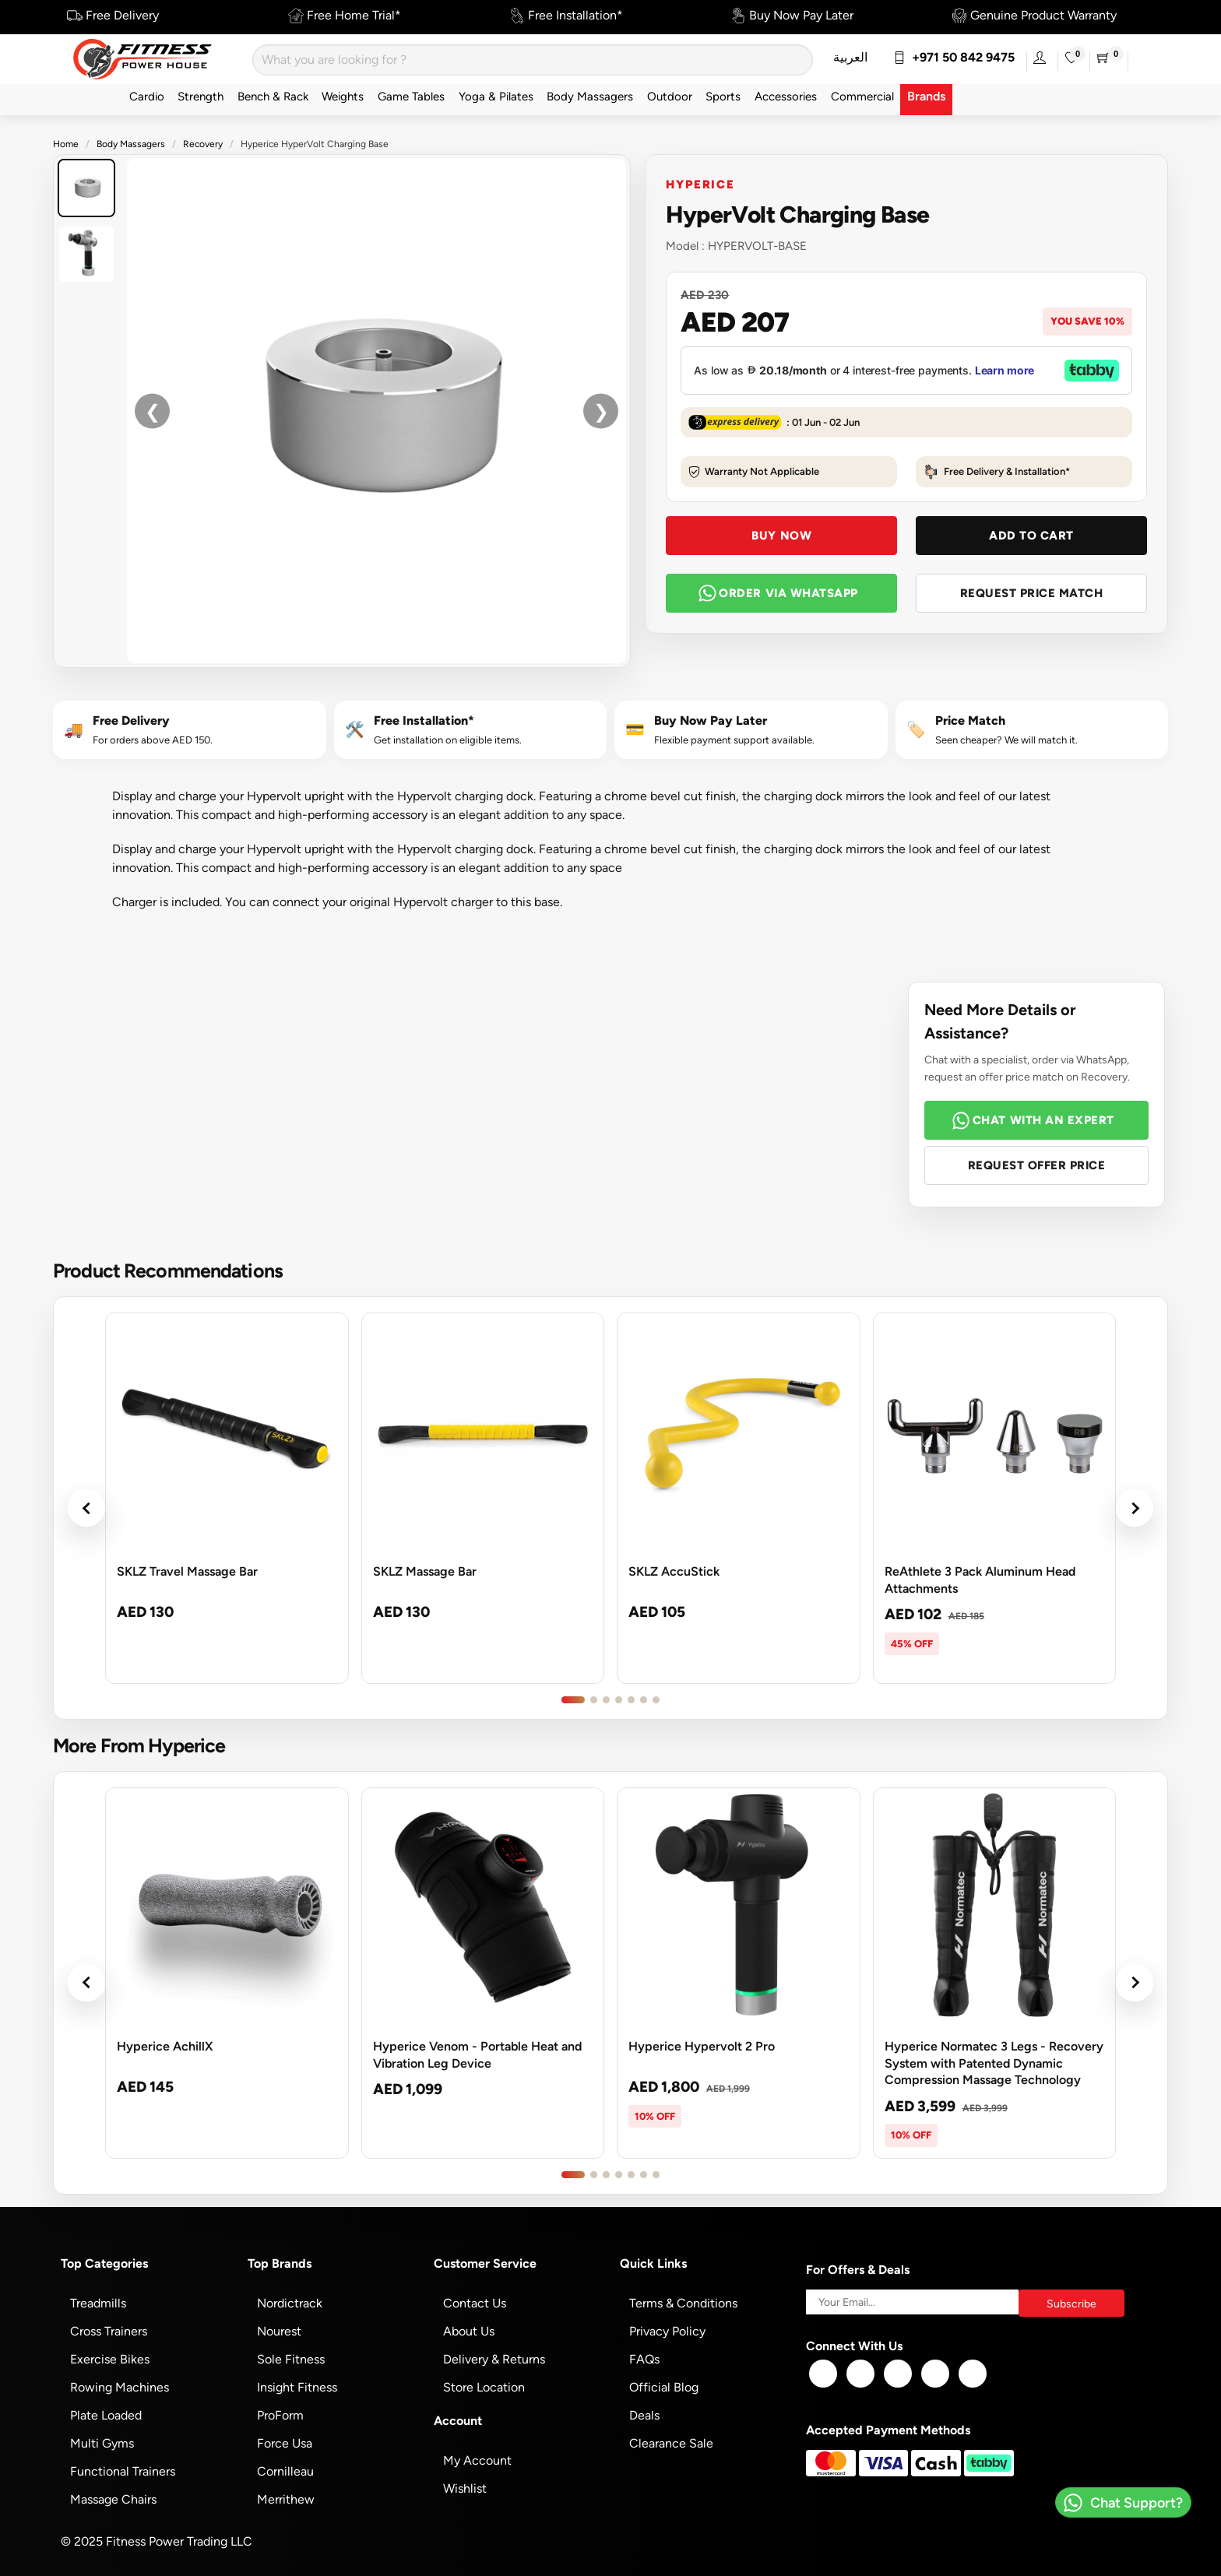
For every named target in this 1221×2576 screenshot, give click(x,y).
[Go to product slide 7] (656, 1699)
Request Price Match (1031, 592)
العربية (850, 57)
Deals (644, 2415)
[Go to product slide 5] (631, 1699)
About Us (468, 2331)
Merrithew (286, 2499)
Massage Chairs (113, 2499)
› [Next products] (1134, 1508)
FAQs (644, 2359)
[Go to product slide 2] (593, 1699)
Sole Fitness (291, 2359)
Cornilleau (285, 2471)
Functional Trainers (122, 2471)
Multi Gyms (102, 2443)
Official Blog (663, 2387)
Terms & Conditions (683, 2303)
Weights (343, 96)
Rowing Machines (119, 2387)
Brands (926, 96)
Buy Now (781, 535)
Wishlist (465, 2488)
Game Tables (411, 96)
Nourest (279, 2331)
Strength (200, 96)
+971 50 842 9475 (954, 57)
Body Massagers (590, 96)
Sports (723, 96)
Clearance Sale (671, 2443)
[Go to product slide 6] (643, 1699)
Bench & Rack (273, 96)
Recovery (203, 144)
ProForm (280, 2415)
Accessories (786, 96)
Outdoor (669, 96)
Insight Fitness (297, 2387)
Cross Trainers (108, 2331)
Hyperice (700, 184)
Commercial (862, 96)
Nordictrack (289, 2303)
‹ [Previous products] (86, 1508)
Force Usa (284, 2443)
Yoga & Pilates (496, 96)
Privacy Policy (667, 2331)
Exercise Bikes (110, 2359)
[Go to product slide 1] (573, 1699)
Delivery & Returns (494, 2359)
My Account (477, 2460)
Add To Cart (1031, 535)
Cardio (146, 96)
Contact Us (474, 2303)
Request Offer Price (1037, 1165)
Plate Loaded (106, 2415)
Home (66, 144)
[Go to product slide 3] (606, 1699)
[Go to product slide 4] (618, 1699)
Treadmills (98, 2303)
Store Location (484, 2387)
